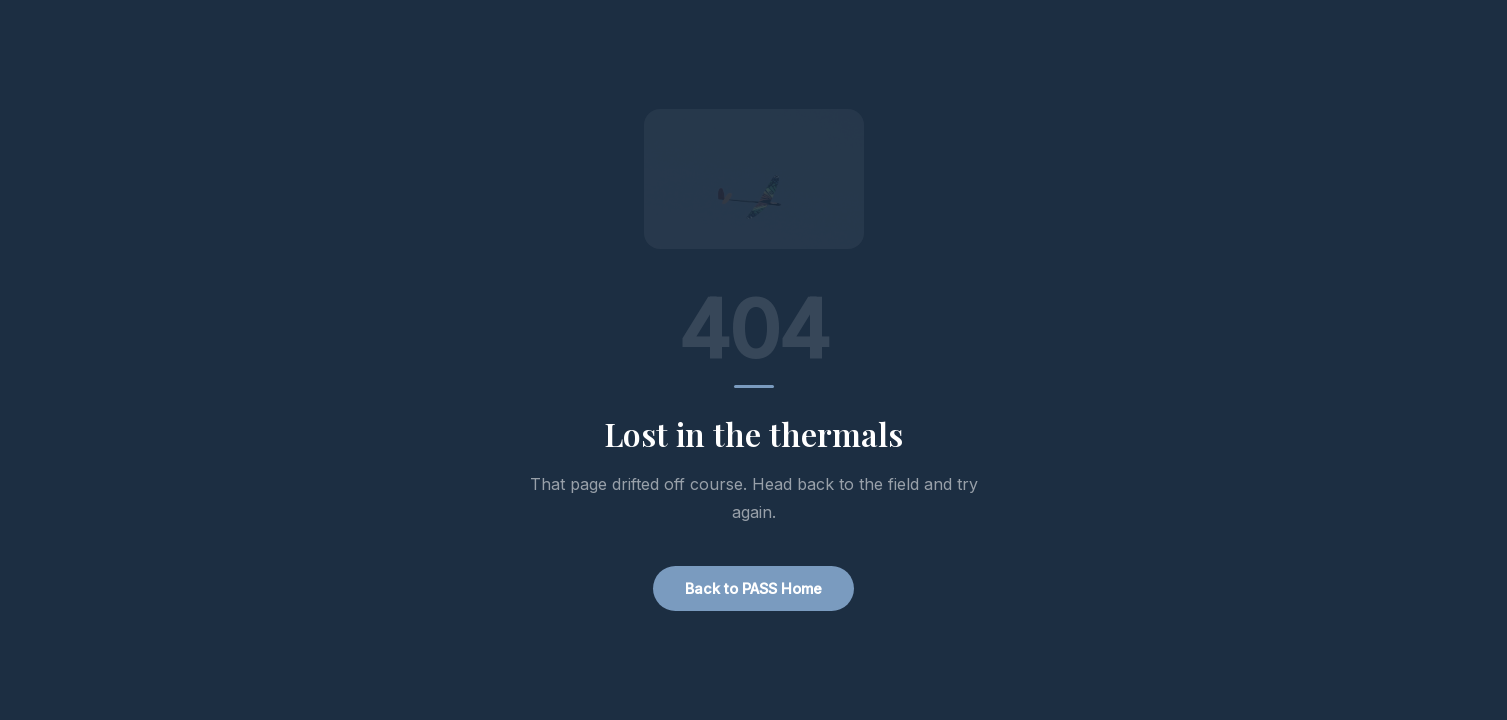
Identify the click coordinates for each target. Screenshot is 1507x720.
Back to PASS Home (753, 588)
